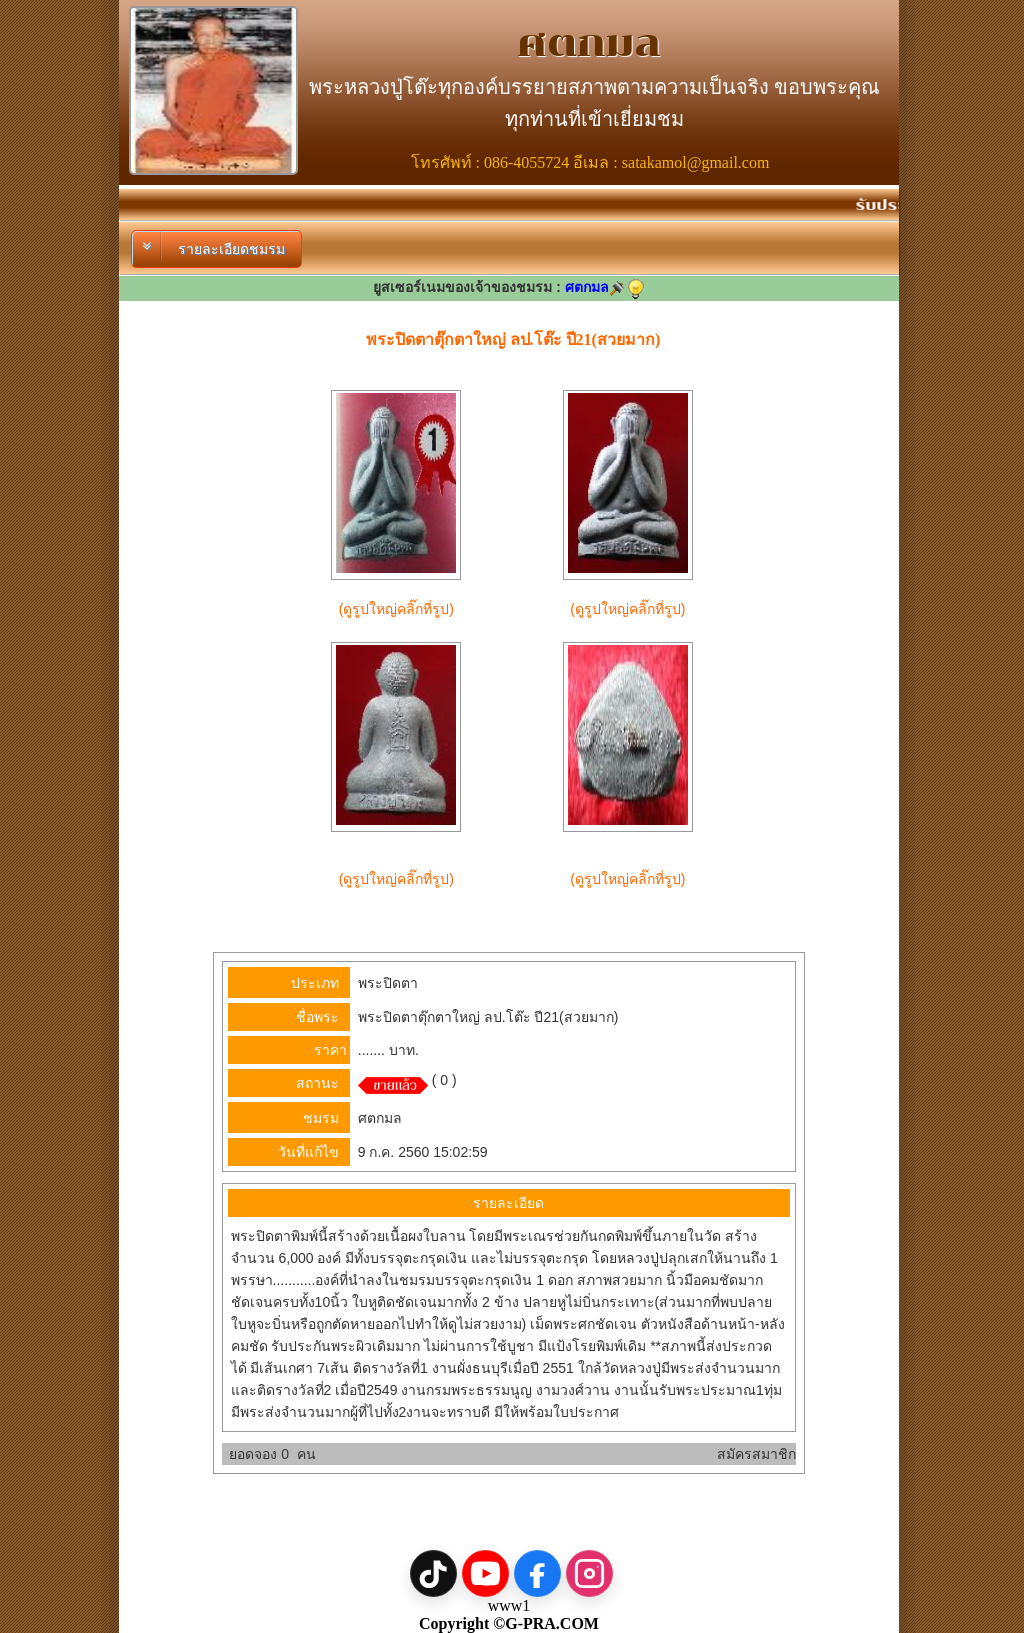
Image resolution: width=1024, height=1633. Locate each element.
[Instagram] (589, 1573)
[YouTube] (485, 1573)
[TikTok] (433, 1573)
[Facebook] (537, 1573)
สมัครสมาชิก (756, 1454)
